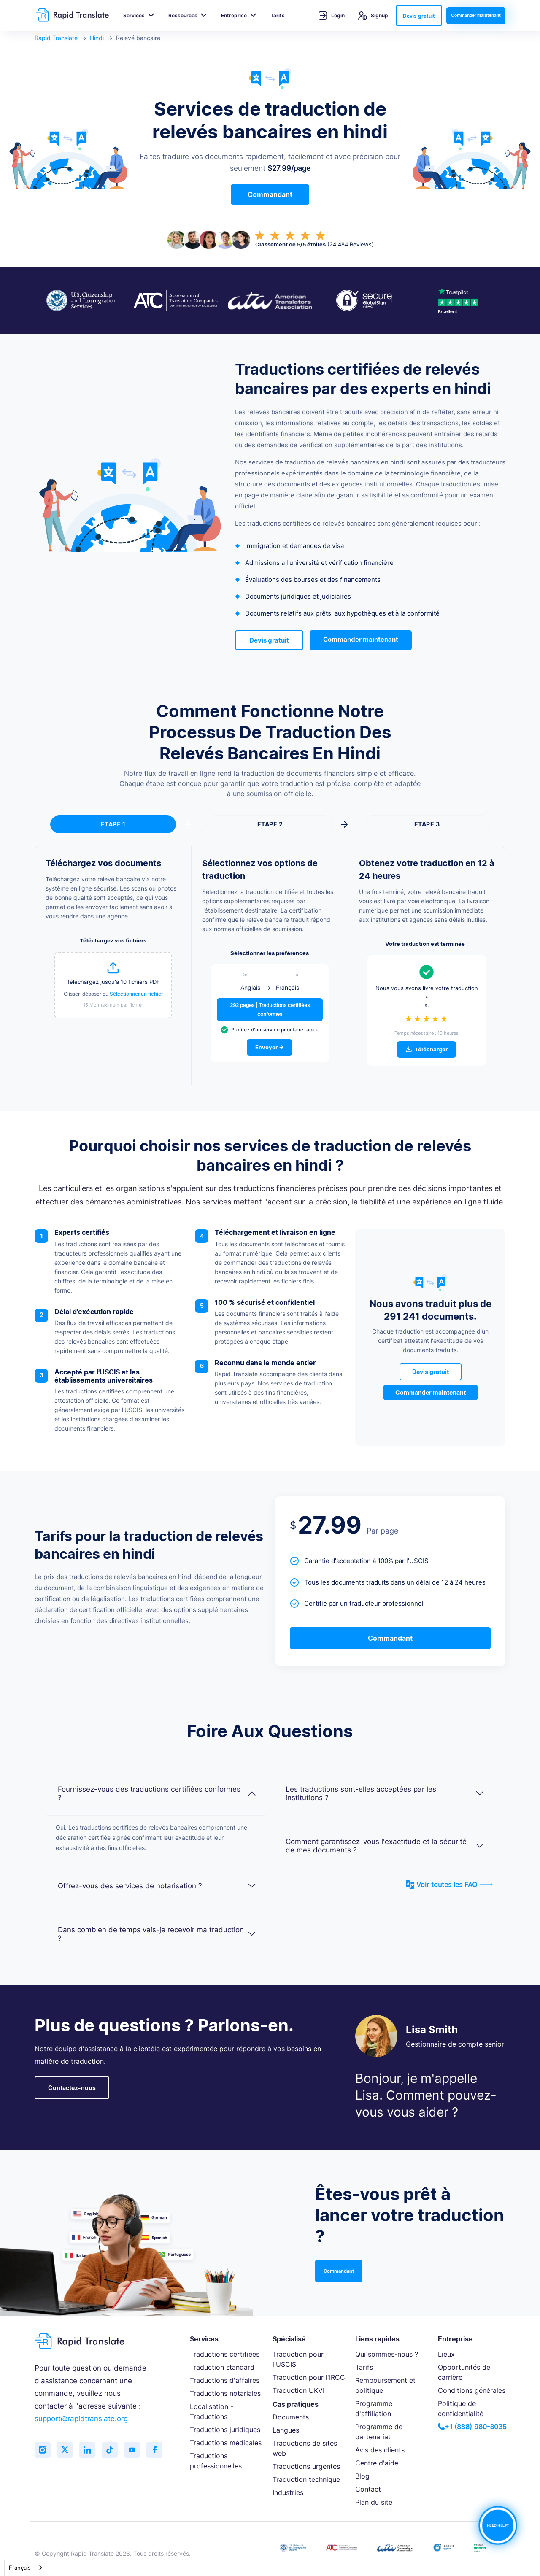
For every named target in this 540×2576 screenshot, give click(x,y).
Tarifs (277, 15)
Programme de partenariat (378, 2431)
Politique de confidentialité (460, 2408)
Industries (288, 2492)
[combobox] (26, 2568)
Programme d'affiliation (373, 2408)
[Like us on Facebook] (159, 2450)
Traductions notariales (225, 2393)
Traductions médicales (226, 2442)
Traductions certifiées (224, 2354)
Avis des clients (380, 2450)
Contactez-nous (72, 2087)
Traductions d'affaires (224, 2380)
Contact (368, 2489)
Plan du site (373, 2502)
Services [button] (134, 15)
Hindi (97, 37)
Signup (373, 15)
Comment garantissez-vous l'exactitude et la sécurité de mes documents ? (385, 1845)
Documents (291, 2417)
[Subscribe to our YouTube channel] (135, 2450)
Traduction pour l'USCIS (298, 2359)
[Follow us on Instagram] (43, 2450)
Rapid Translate (56, 37)
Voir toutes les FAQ (449, 1884)
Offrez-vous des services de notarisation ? (157, 1886)
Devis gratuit (419, 16)
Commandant (270, 194)
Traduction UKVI (298, 2390)
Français (20, 2567)
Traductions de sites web (305, 2448)
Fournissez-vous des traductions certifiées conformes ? (157, 1793)
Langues (286, 2430)
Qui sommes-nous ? (386, 2354)
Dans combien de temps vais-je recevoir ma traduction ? (157, 1933)
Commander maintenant (476, 15)
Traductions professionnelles (216, 2461)
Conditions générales (471, 2390)
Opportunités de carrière (464, 2372)
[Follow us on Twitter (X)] (66, 2450)
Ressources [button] (182, 15)
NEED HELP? (497, 2525)
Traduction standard (222, 2367)
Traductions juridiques (225, 2429)
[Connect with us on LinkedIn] (89, 2450)
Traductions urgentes (306, 2466)
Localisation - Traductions (211, 2411)
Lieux (446, 2354)
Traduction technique (306, 2479)
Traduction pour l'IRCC (309, 2377)
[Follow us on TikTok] (112, 2450)
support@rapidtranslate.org (81, 2418)
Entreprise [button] (234, 15)
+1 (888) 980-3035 (472, 2426)
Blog (362, 2476)
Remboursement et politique (385, 2385)
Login (332, 15)
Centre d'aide (376, 2463)
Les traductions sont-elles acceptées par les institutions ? (385, 1793)
